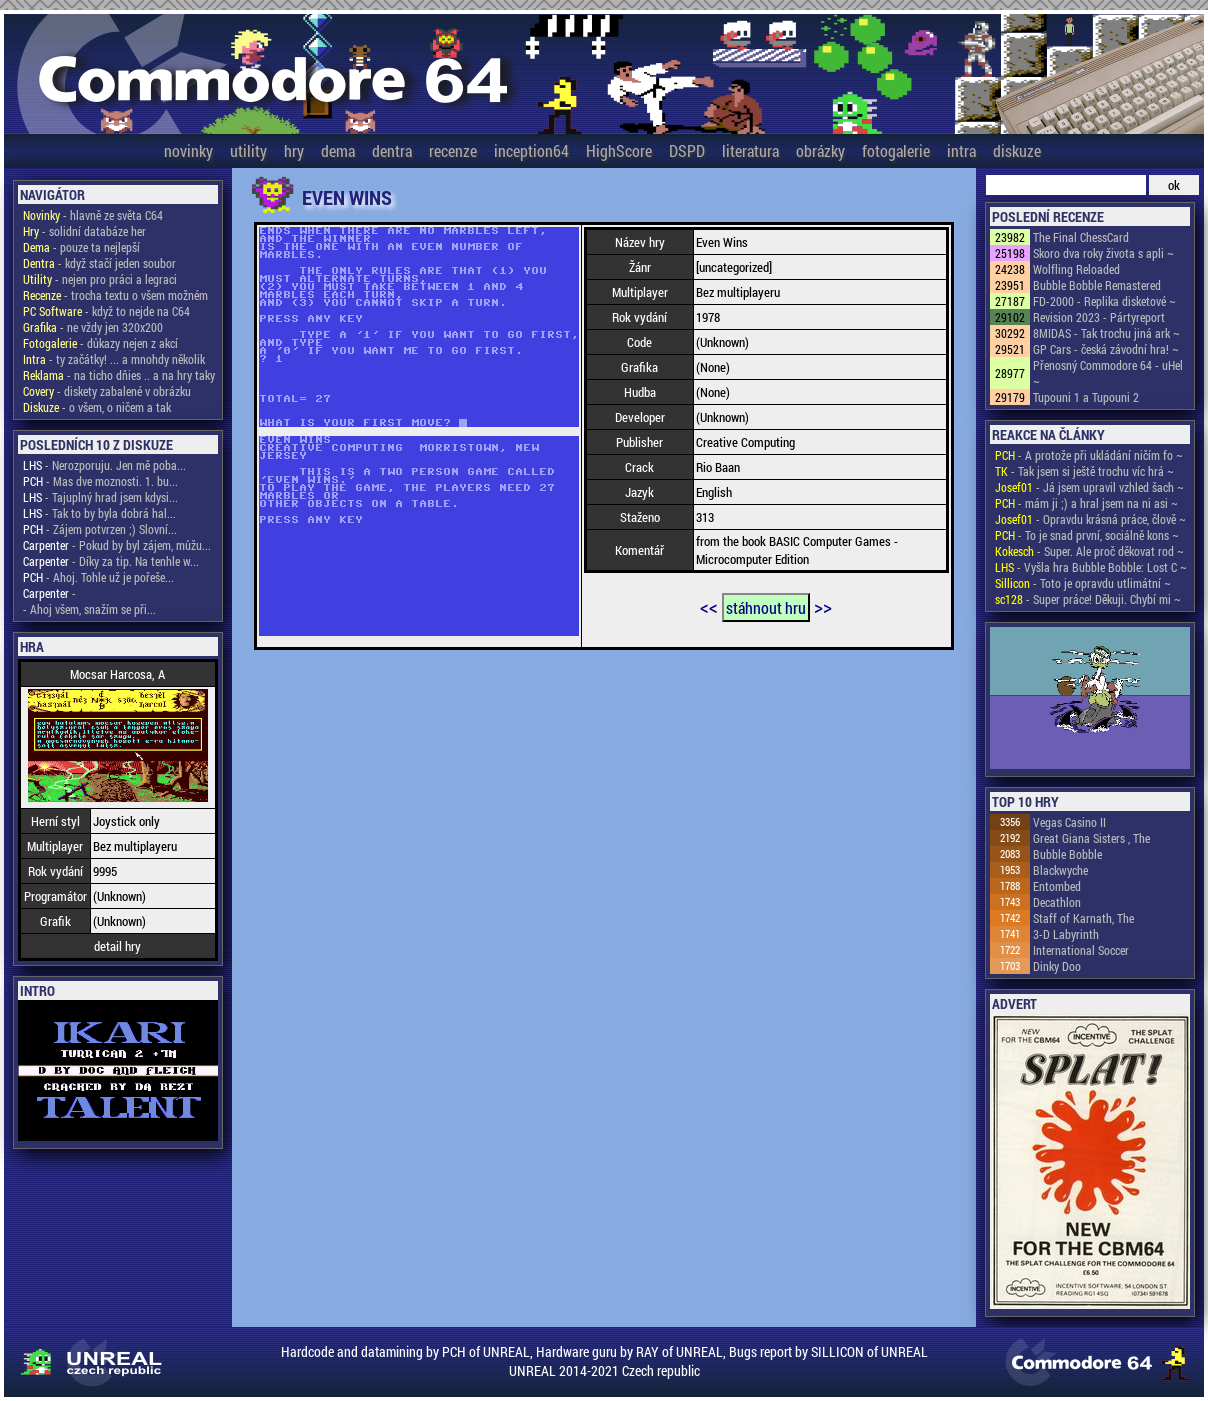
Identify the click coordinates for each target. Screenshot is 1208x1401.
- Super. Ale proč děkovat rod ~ (1089, 551)
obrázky (820, 150)
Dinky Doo (1057, 966)
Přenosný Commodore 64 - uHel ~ (1108, 373)
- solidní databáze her (84, 231)
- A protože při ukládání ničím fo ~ (1089, 455)
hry (294, 150)
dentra (392, 150)
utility (248, 150)
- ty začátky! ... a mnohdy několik (114, 359)
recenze (453, 150)
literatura (750, 150)
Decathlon (1057, 902)
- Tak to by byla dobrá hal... (99, 513)
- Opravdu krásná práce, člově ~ (1090, 519)
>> (823, 606)
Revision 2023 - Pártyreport (1099, 317)
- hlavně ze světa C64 (93, 215)
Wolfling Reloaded (1076, 269)
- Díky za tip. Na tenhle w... (111, 561)
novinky (188, 150)
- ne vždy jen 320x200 (93, 327)
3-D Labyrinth (1066, 934)
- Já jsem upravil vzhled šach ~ (1089, 487)
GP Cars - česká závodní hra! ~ (1106, 349)
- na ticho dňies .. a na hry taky (119, 375)
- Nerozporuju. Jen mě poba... (104, 465)
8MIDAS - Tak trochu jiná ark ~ (1106, 333)
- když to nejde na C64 (106, 311)
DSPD (687, 150)
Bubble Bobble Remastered (1097, 285)
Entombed (1057, 886)
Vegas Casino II (1069, 822)
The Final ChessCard (1081, 237)
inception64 (531, 150)
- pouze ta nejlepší (81, 247)
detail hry (117, 946)
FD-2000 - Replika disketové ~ (1104, 301)
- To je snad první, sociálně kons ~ (1087, 535)
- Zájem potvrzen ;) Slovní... (100, 529)
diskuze (1017, 150)
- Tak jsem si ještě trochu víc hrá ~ (1084, 471)
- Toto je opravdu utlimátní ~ (1083, 583)
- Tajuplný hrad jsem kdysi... (100, 497)
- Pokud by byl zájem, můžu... (117, 545)
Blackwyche (1060, 870)
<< (709, 606)
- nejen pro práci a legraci (100, 279)
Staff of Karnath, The (1083, 918)
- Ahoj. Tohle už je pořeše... (98, 577)
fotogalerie (896, 150)
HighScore (619, 150)
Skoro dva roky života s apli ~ (1103, 253)
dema (338, 150)
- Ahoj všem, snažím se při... (89, 609)
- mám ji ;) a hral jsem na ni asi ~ (1086, 503)
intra (961, 150)
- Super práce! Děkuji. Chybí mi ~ (1088, 599)
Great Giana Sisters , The (1091, 838)
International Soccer (1081, 950)
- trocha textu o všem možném (115, 295)
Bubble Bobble (1067, 854)
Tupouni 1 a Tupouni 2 (1086, 397)
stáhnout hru (766, 607)
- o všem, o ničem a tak (97, 407)
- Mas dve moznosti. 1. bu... (100, 481)
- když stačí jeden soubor (99, 263)
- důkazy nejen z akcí (100, 343)
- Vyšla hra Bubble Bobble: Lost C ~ (1091, 567)
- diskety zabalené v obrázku (107, 391)
